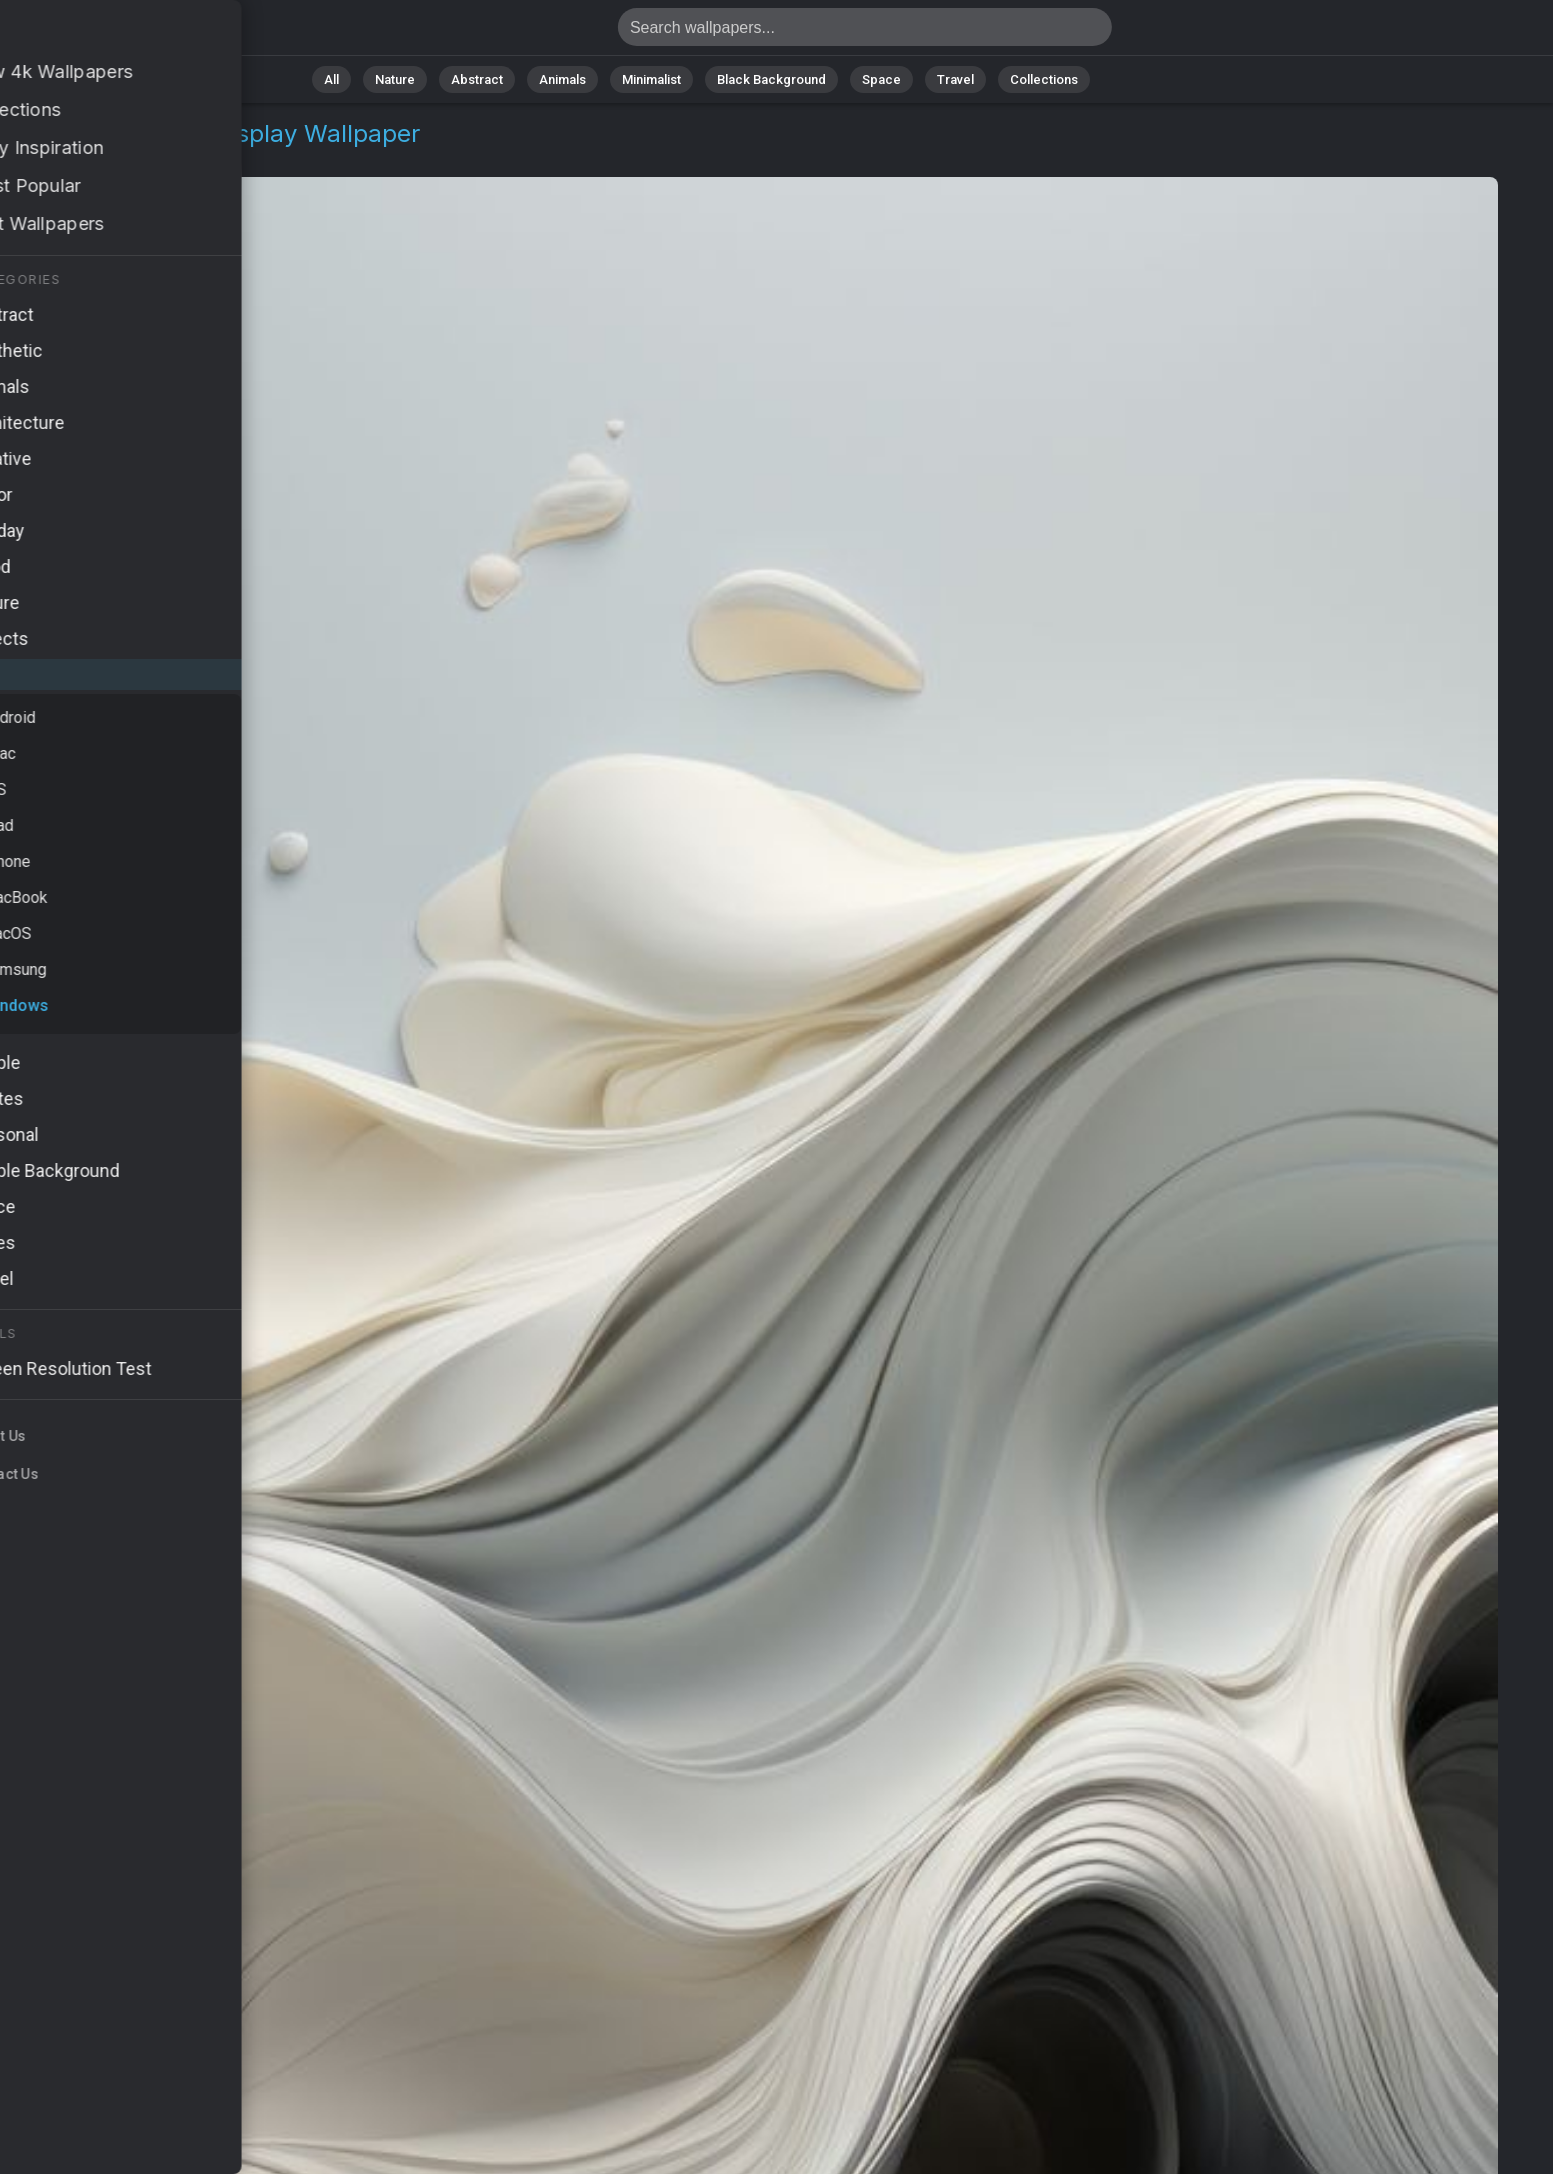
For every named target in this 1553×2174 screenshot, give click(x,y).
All (331, 79)
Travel (955, 79)
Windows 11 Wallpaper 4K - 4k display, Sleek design (120, 32)
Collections (1044, 79)
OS (63, 157)
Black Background (771, 79)
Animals (562, 79)
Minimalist (651, 79)
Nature (395, 79)
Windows (131, 157)
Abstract (477, 79)
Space (881, 79)
